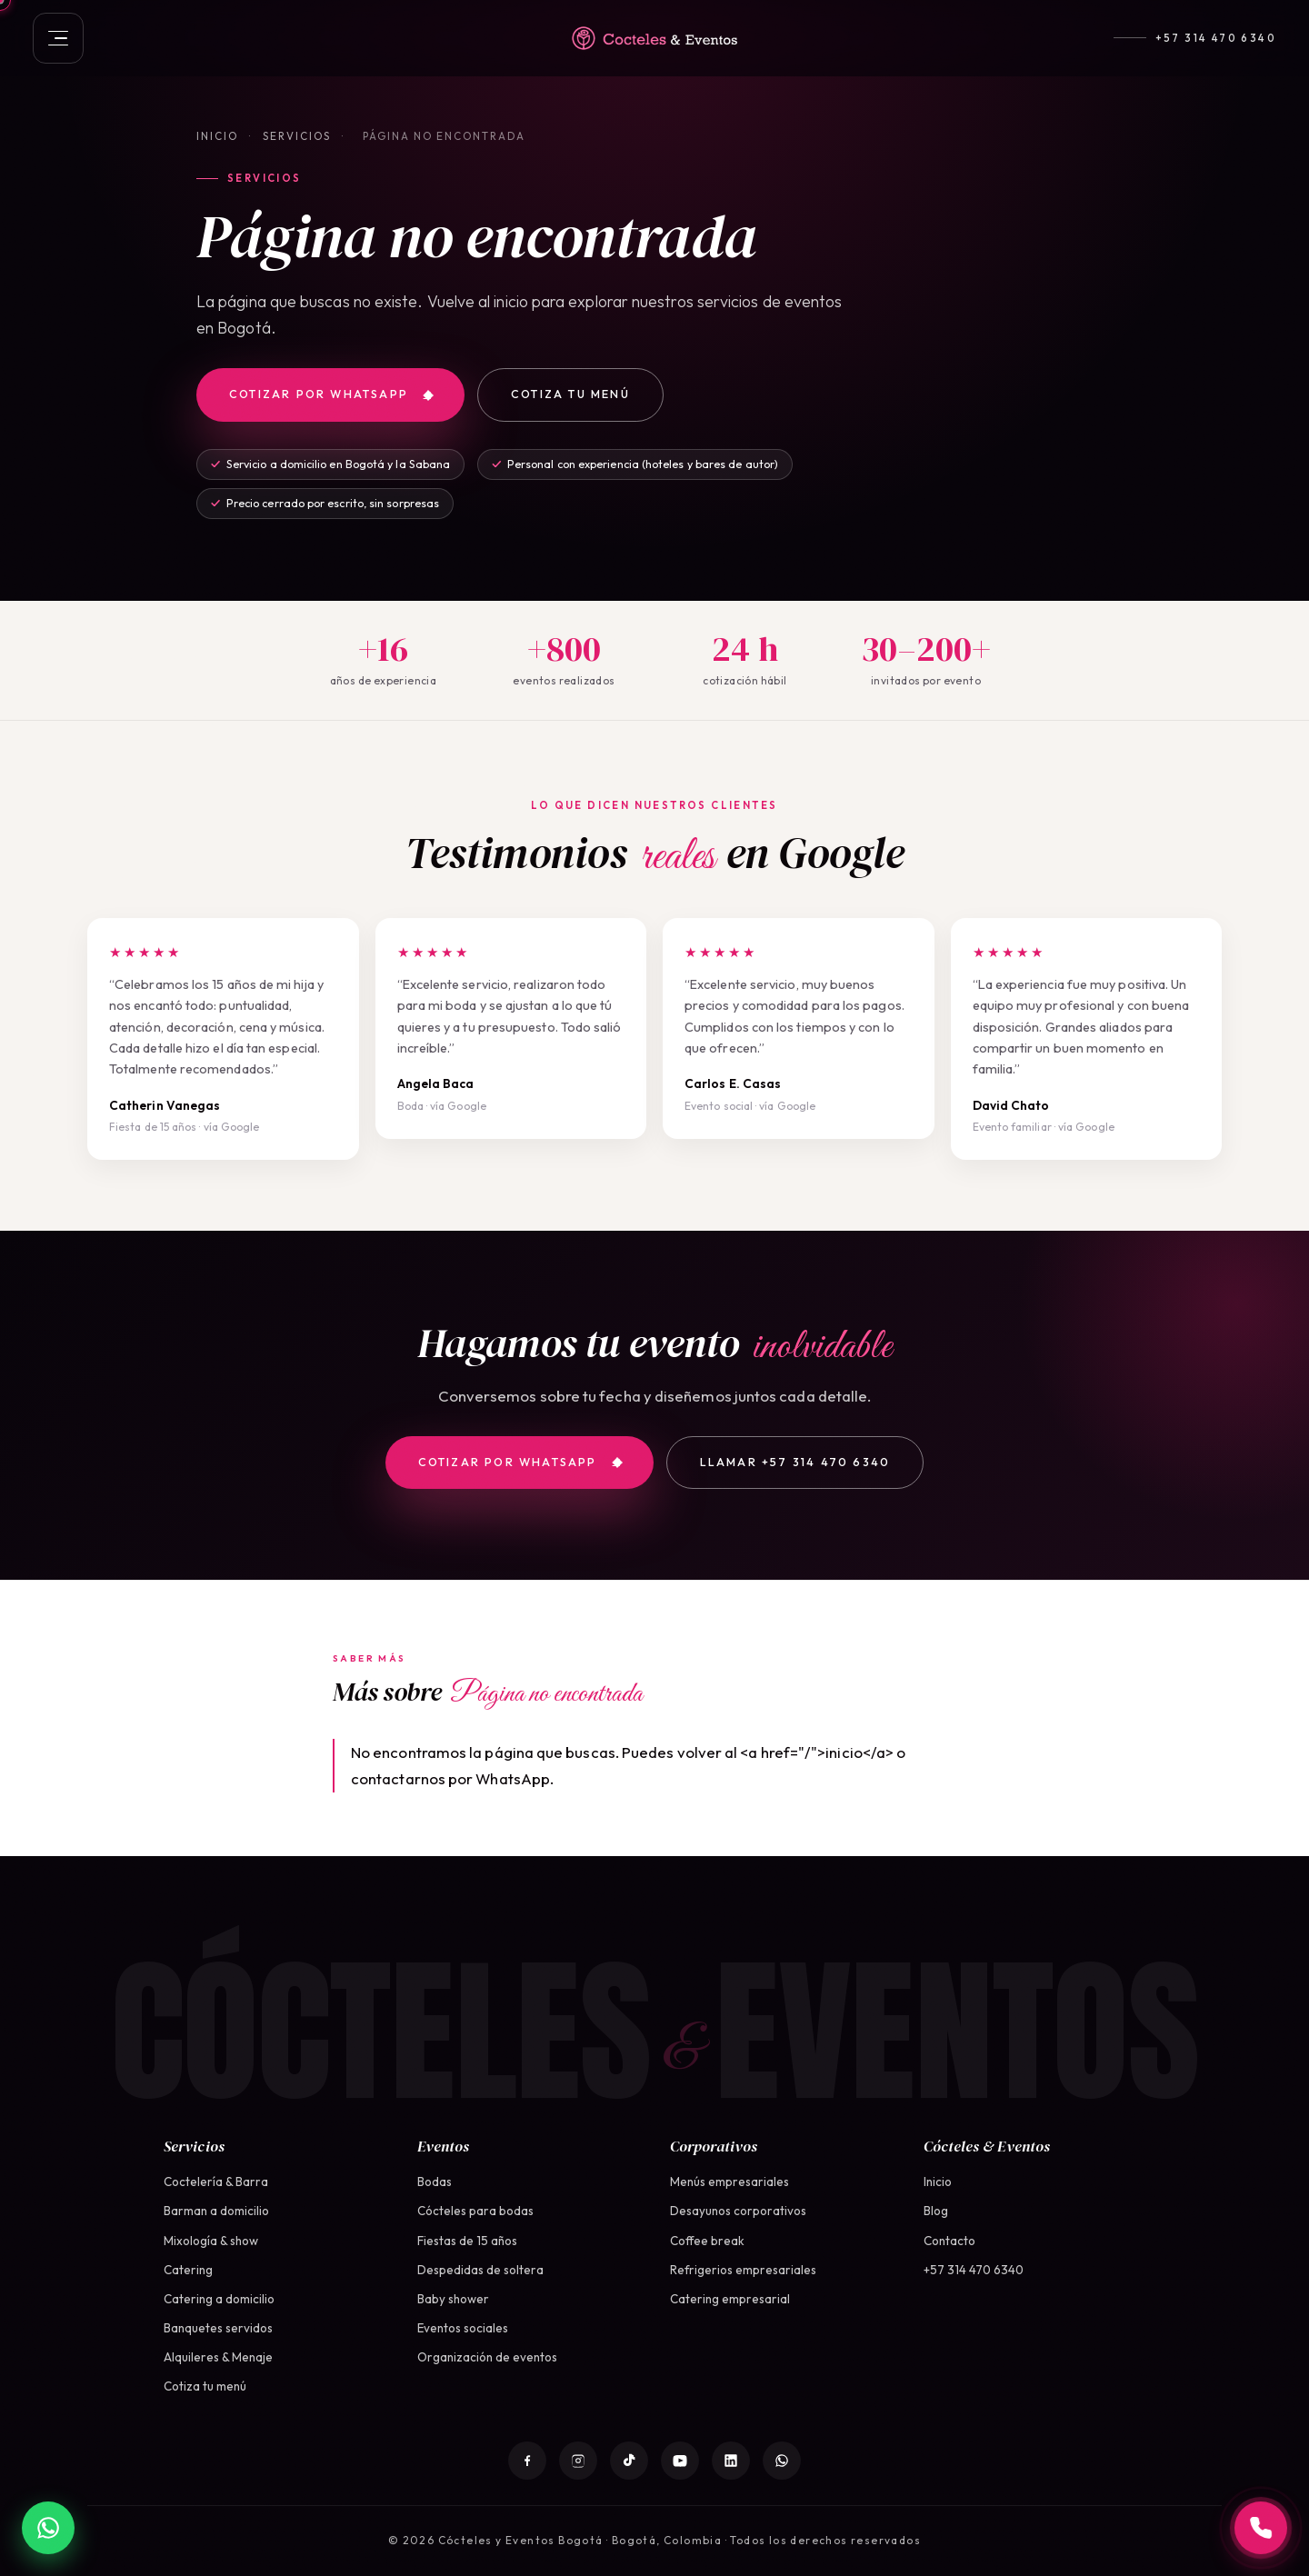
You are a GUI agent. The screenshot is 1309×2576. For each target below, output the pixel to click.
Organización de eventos (487, 2357)
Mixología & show (211, 2240)
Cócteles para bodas (475, 2210)
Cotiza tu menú (570, 394)
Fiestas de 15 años (467, 2240)
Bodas (434, 2181)
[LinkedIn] (731, 2460)
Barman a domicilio (216, 2210)
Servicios (297, 136)
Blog (936, 2210)
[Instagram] (578, 2460)
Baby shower (453, 2298)
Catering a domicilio (219, 2298)
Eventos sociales (462, 2328)
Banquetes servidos (218, 2328)
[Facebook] (527, 2460)
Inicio (217, 136)
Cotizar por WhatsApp (331, 394)
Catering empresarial (730, 2298)
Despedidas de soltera (480, 2269)
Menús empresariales (729, 2181)
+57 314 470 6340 (1215, 38)
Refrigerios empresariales (743, 2269)
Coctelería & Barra (216, 2181)
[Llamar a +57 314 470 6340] (1260, 2527)
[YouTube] (680, 2460)
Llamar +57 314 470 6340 (795, 1462)
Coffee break (707, 2240)
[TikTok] (629, 2460)
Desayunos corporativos (738, 2210)
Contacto (949, 2240)
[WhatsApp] (782, 2460)
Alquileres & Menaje (218, 2357)
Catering (188, 2269)
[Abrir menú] (58, 38)
